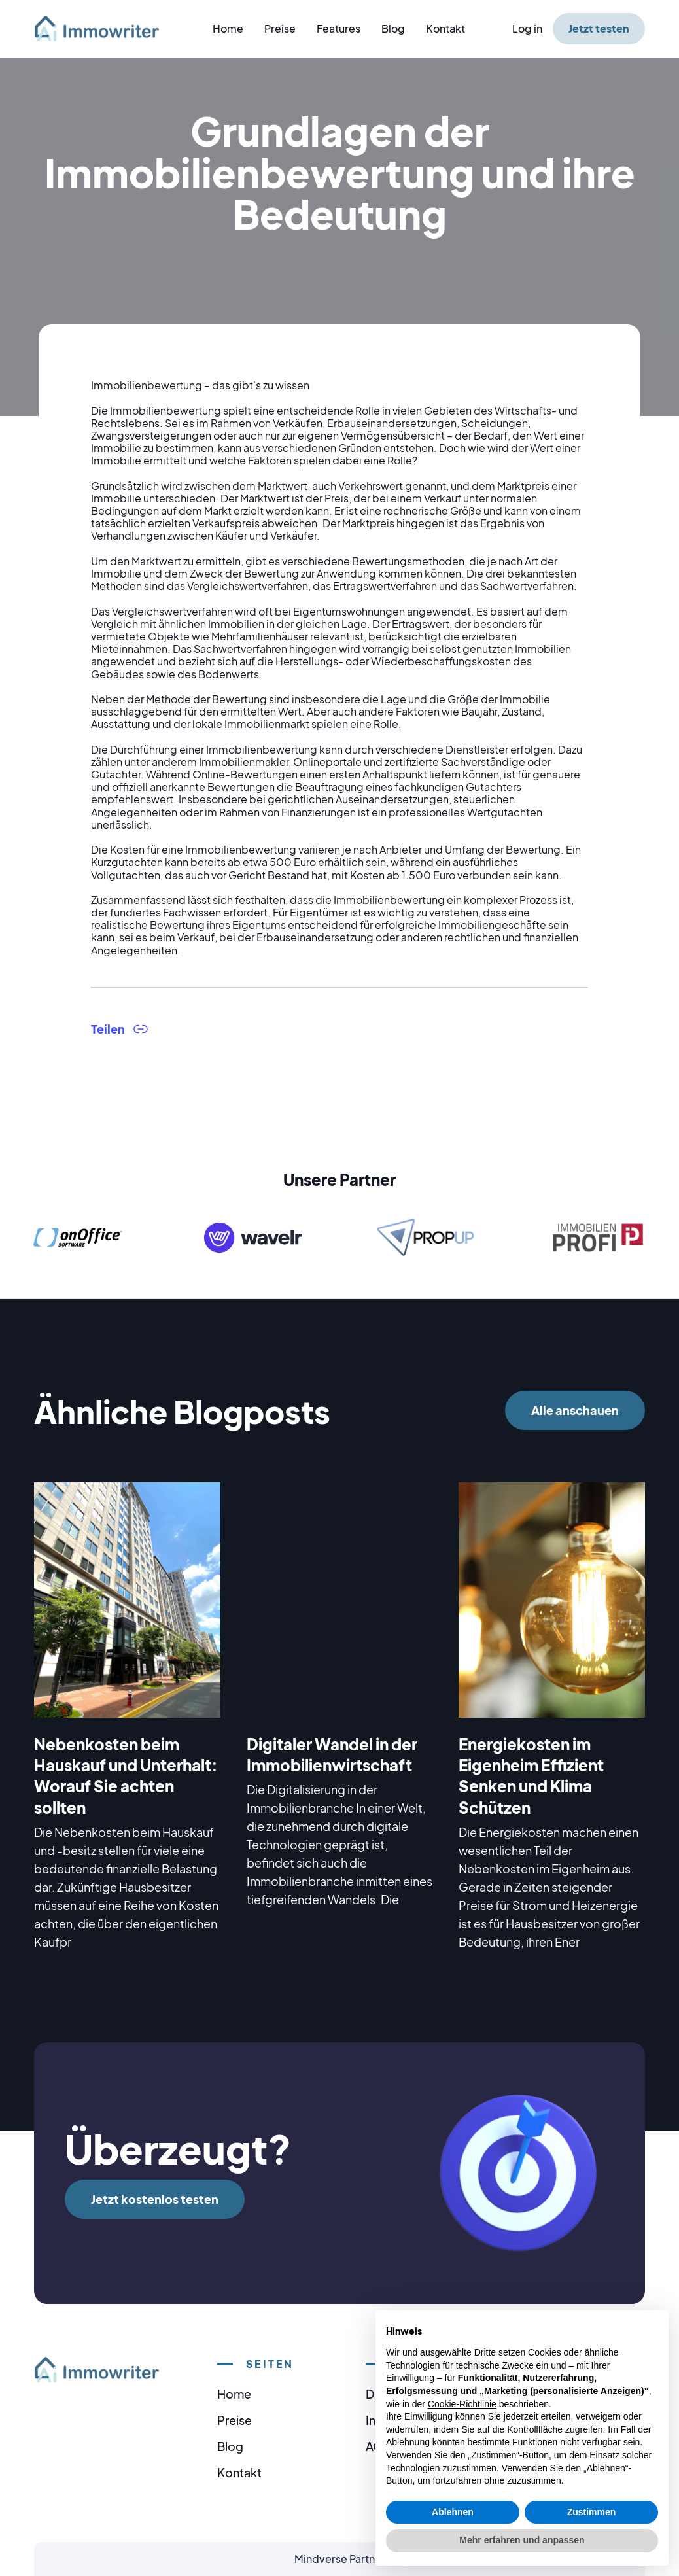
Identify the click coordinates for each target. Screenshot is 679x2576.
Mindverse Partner (339, 2559)
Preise (280, 28)
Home (228, 28)
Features (338, 28)
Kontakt (445, 28)
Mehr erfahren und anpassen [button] (521, 2540)
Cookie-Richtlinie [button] (462, 2404)
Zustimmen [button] (591, 2512)
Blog (393, 28)
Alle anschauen (575, 1410)
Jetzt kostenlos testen (154, 2198)
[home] (104, 28)
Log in (527, 28)
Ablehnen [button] (453, 2512)
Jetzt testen (598, 28)
